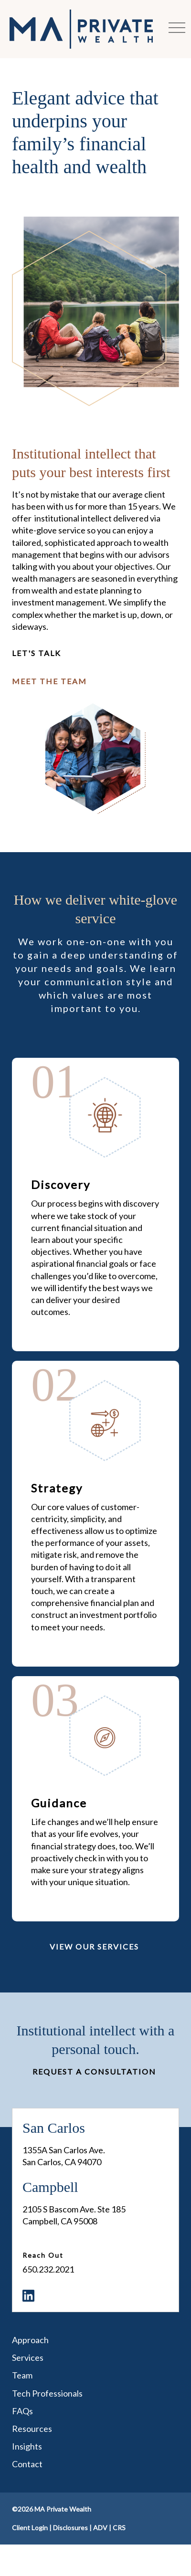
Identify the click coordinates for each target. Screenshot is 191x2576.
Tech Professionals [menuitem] (47, 2393)
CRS (119, 2528)
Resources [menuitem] (32, 2428)
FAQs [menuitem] (22, 2411)
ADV (100, 2528)
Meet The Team (49, 681)
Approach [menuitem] (30, 2340)
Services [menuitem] (27, 2357)
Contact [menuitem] (27, 2464)
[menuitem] (28, 2296)
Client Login (30, 2528)
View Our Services (94, 1946)
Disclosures (70, 2528)
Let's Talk (36, 652)
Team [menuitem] (22, 2375)
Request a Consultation (94, 2071)
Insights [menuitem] (27, 2446)
